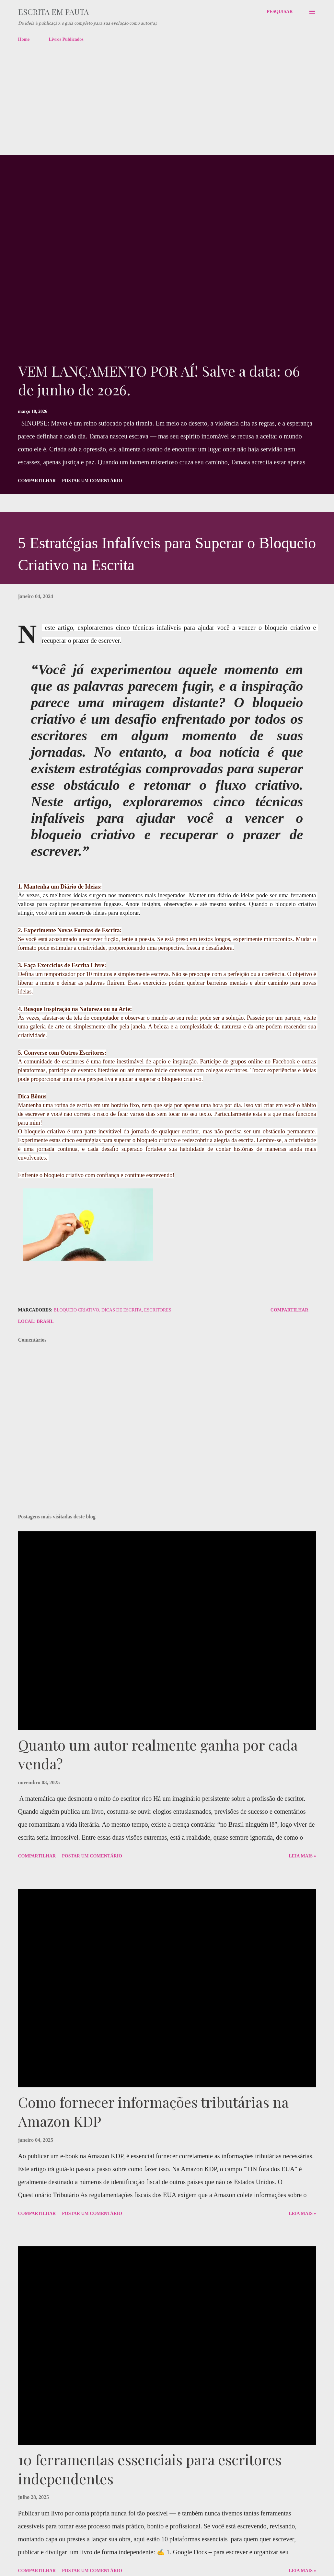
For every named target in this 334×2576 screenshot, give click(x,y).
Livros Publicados (66, 39)
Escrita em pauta (53, 11)
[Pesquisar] (280, 12)
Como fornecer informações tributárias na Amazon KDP (153, 2111)
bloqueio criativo (76, 1310)
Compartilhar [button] (37, 480)
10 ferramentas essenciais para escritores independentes (150, 2469)
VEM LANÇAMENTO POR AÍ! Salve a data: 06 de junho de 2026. (159, 380)
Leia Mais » (302, 1856)
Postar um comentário (92, 480)
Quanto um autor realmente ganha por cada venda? (157, 1754)
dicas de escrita (121, 1310)
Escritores (157, 1310)
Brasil (45, 1321)
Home (24, 39)
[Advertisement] (167, 106)
